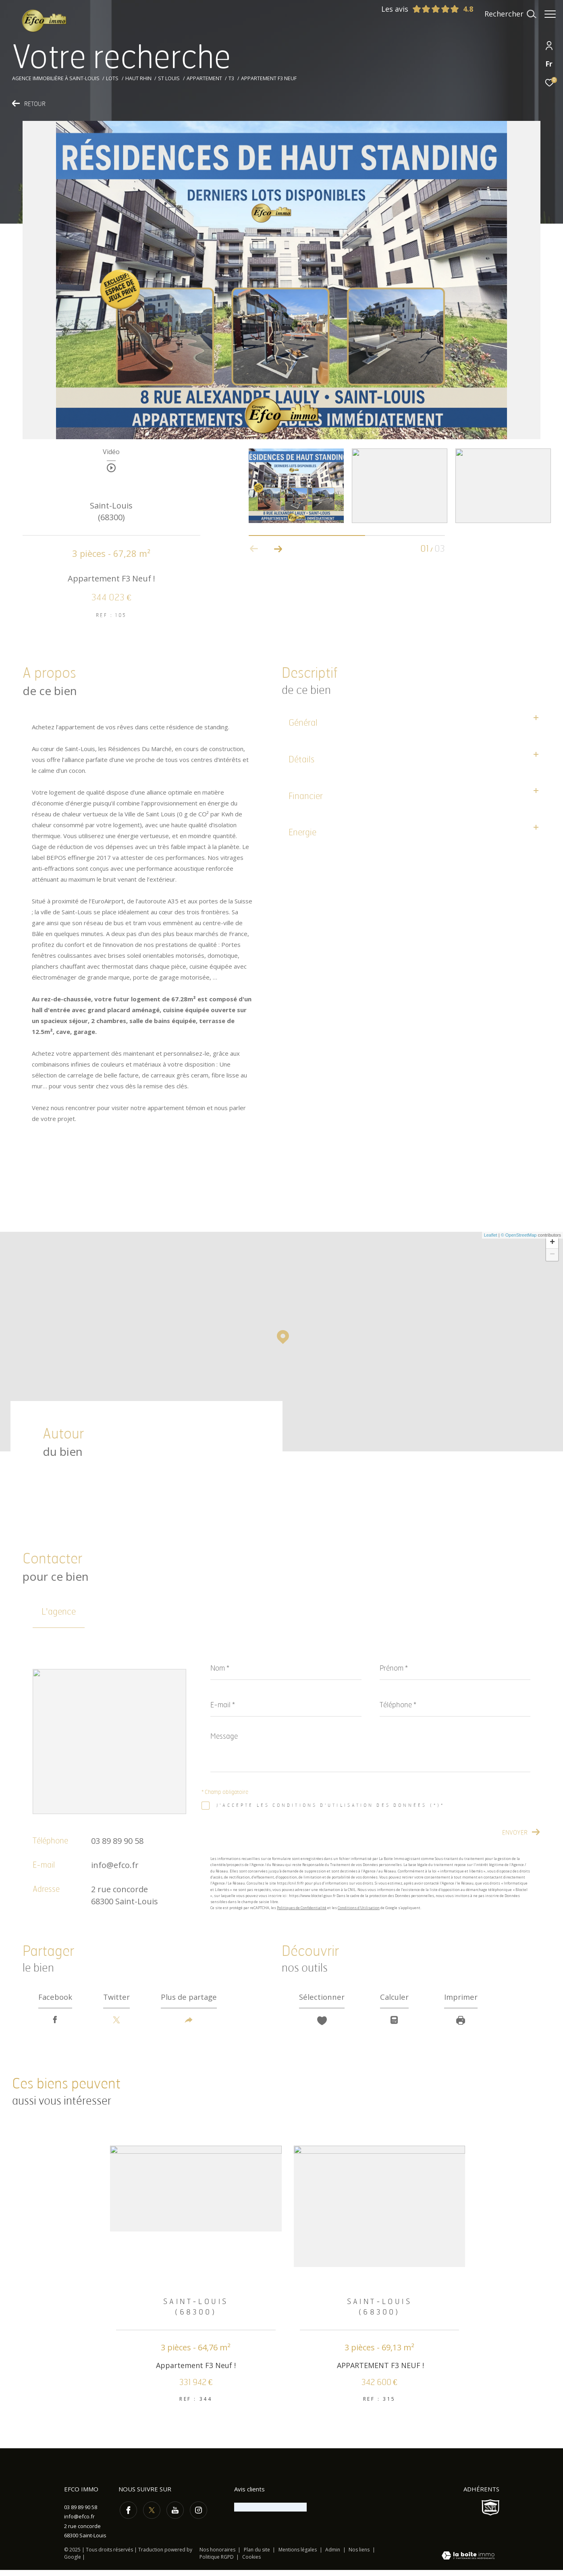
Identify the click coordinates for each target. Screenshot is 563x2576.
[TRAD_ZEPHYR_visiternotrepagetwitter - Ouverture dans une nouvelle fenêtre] (150, 2515)
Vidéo (111, 452)
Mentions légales (298, 2555)
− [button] (552, 1255)
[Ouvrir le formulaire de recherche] (506, 14)
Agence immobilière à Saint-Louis (56, 78)
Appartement (204, 78)
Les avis (416, 9)
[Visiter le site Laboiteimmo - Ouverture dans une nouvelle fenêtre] (468, 2562)
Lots (112, 78)
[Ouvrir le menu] (550, 14)
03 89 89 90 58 (117, 1840)
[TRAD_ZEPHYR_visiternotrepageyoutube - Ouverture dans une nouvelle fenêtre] (173, 2515)
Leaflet (490, 1235)
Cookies (251, 2563)
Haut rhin (138, 78)
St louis (169, 78)
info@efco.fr (115, 1865)
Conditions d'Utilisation (359, 1907)
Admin (333, 2555)
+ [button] (552, 1243)
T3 (231, 78)
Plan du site (257, 2555)
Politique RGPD (216, 2562)
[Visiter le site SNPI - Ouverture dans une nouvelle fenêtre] (490, 2513)
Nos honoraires (217, 2555)
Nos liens (360, 2555)
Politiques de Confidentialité (301, 1907)
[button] (278, 549)
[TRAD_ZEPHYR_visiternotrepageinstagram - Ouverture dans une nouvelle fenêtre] (197, 2515)
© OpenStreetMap (519, 1235)
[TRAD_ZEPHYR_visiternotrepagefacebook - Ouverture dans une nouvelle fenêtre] (127, 2515)
